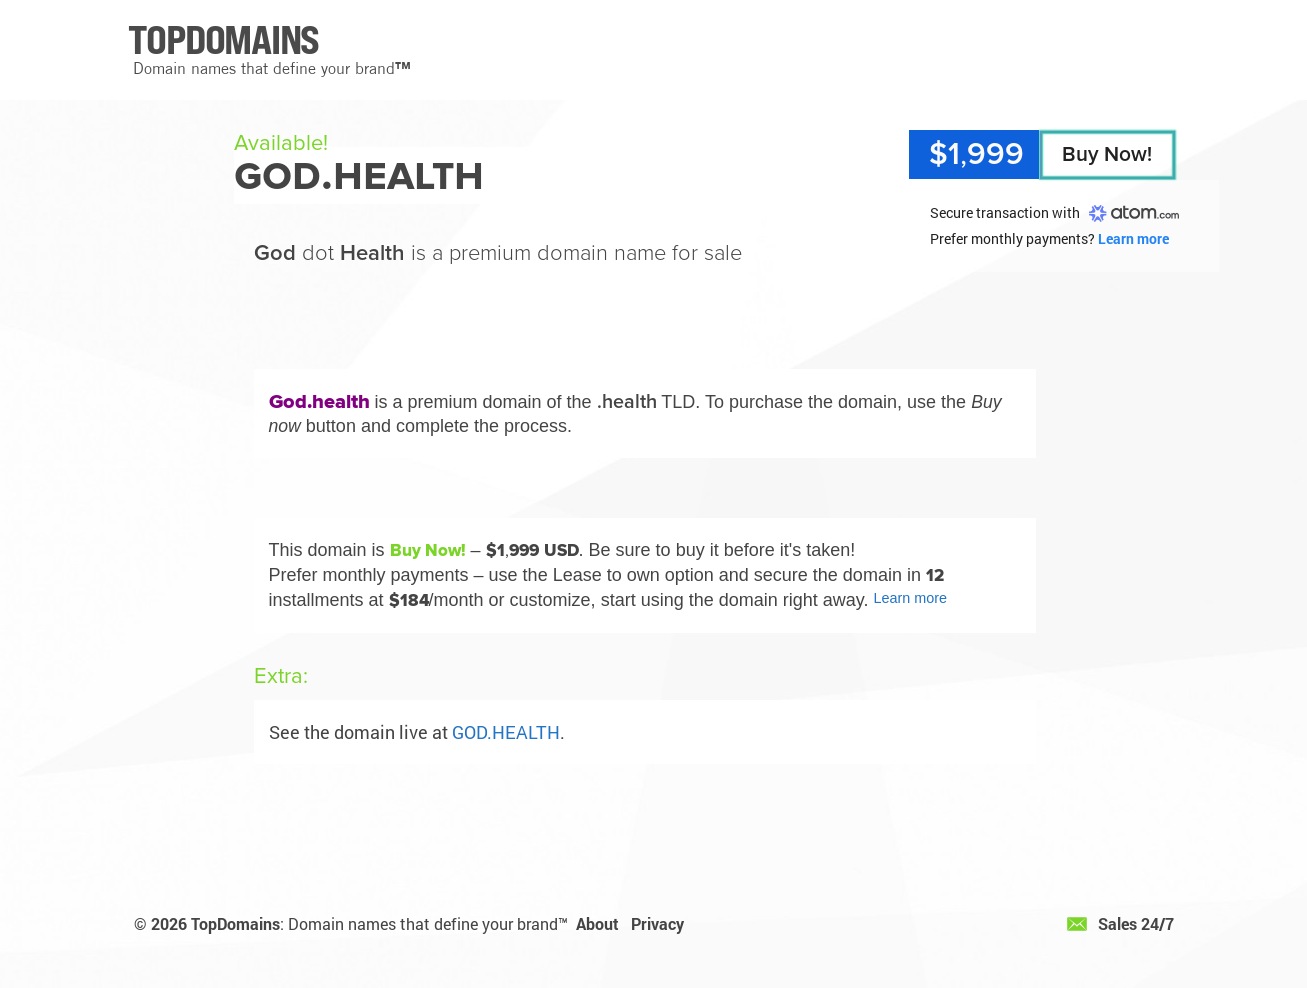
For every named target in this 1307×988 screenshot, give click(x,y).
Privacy (657, 923)
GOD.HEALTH (506, 732)
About (597, 923)
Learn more (1133, 238)
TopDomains (235, 923)
